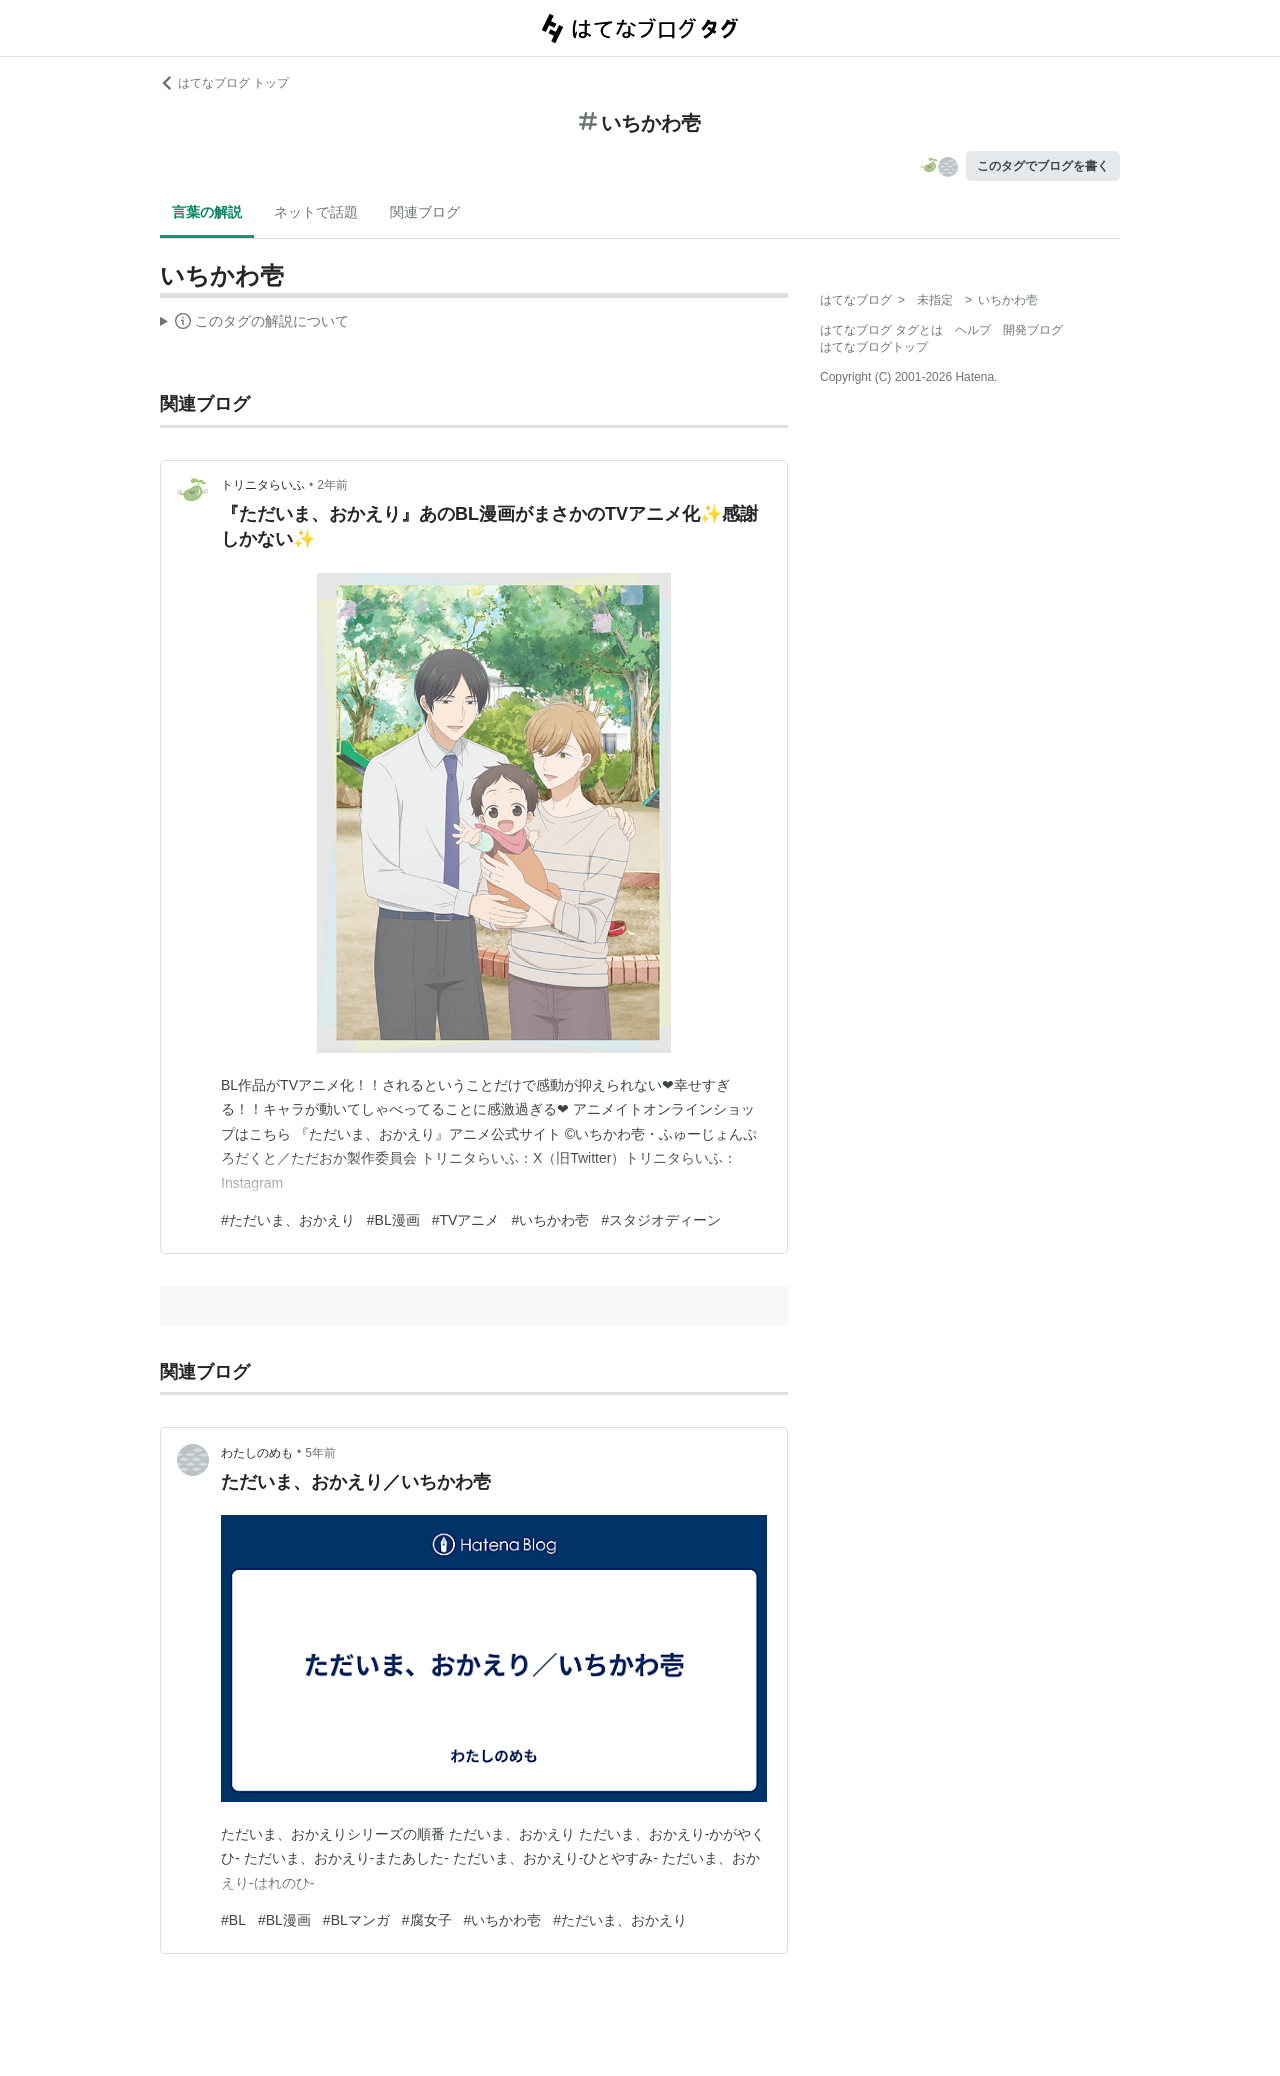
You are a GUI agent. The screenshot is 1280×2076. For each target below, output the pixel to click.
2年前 (332, 485)
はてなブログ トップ (224, 83)
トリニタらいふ (263, 485)
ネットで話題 (316, 212)
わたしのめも (257, 1453)
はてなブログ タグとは (881, 330)
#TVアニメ (466, 1220)
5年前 (320, 1453)
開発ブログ (1033, 330)
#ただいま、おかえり (288, 1220)
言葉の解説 (207, 212)
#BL (233, 1920)
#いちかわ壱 (550, 1220)
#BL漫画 (393, 1220)
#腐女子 (427, 1920)
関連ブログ (425, 212)
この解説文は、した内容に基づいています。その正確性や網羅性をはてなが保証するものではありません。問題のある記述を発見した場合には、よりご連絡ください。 (254, 324)
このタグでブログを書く (1043, 166)
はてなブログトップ (874, 347)
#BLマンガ (356, 1920)
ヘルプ (973, 330)
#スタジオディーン (661, 1220)
